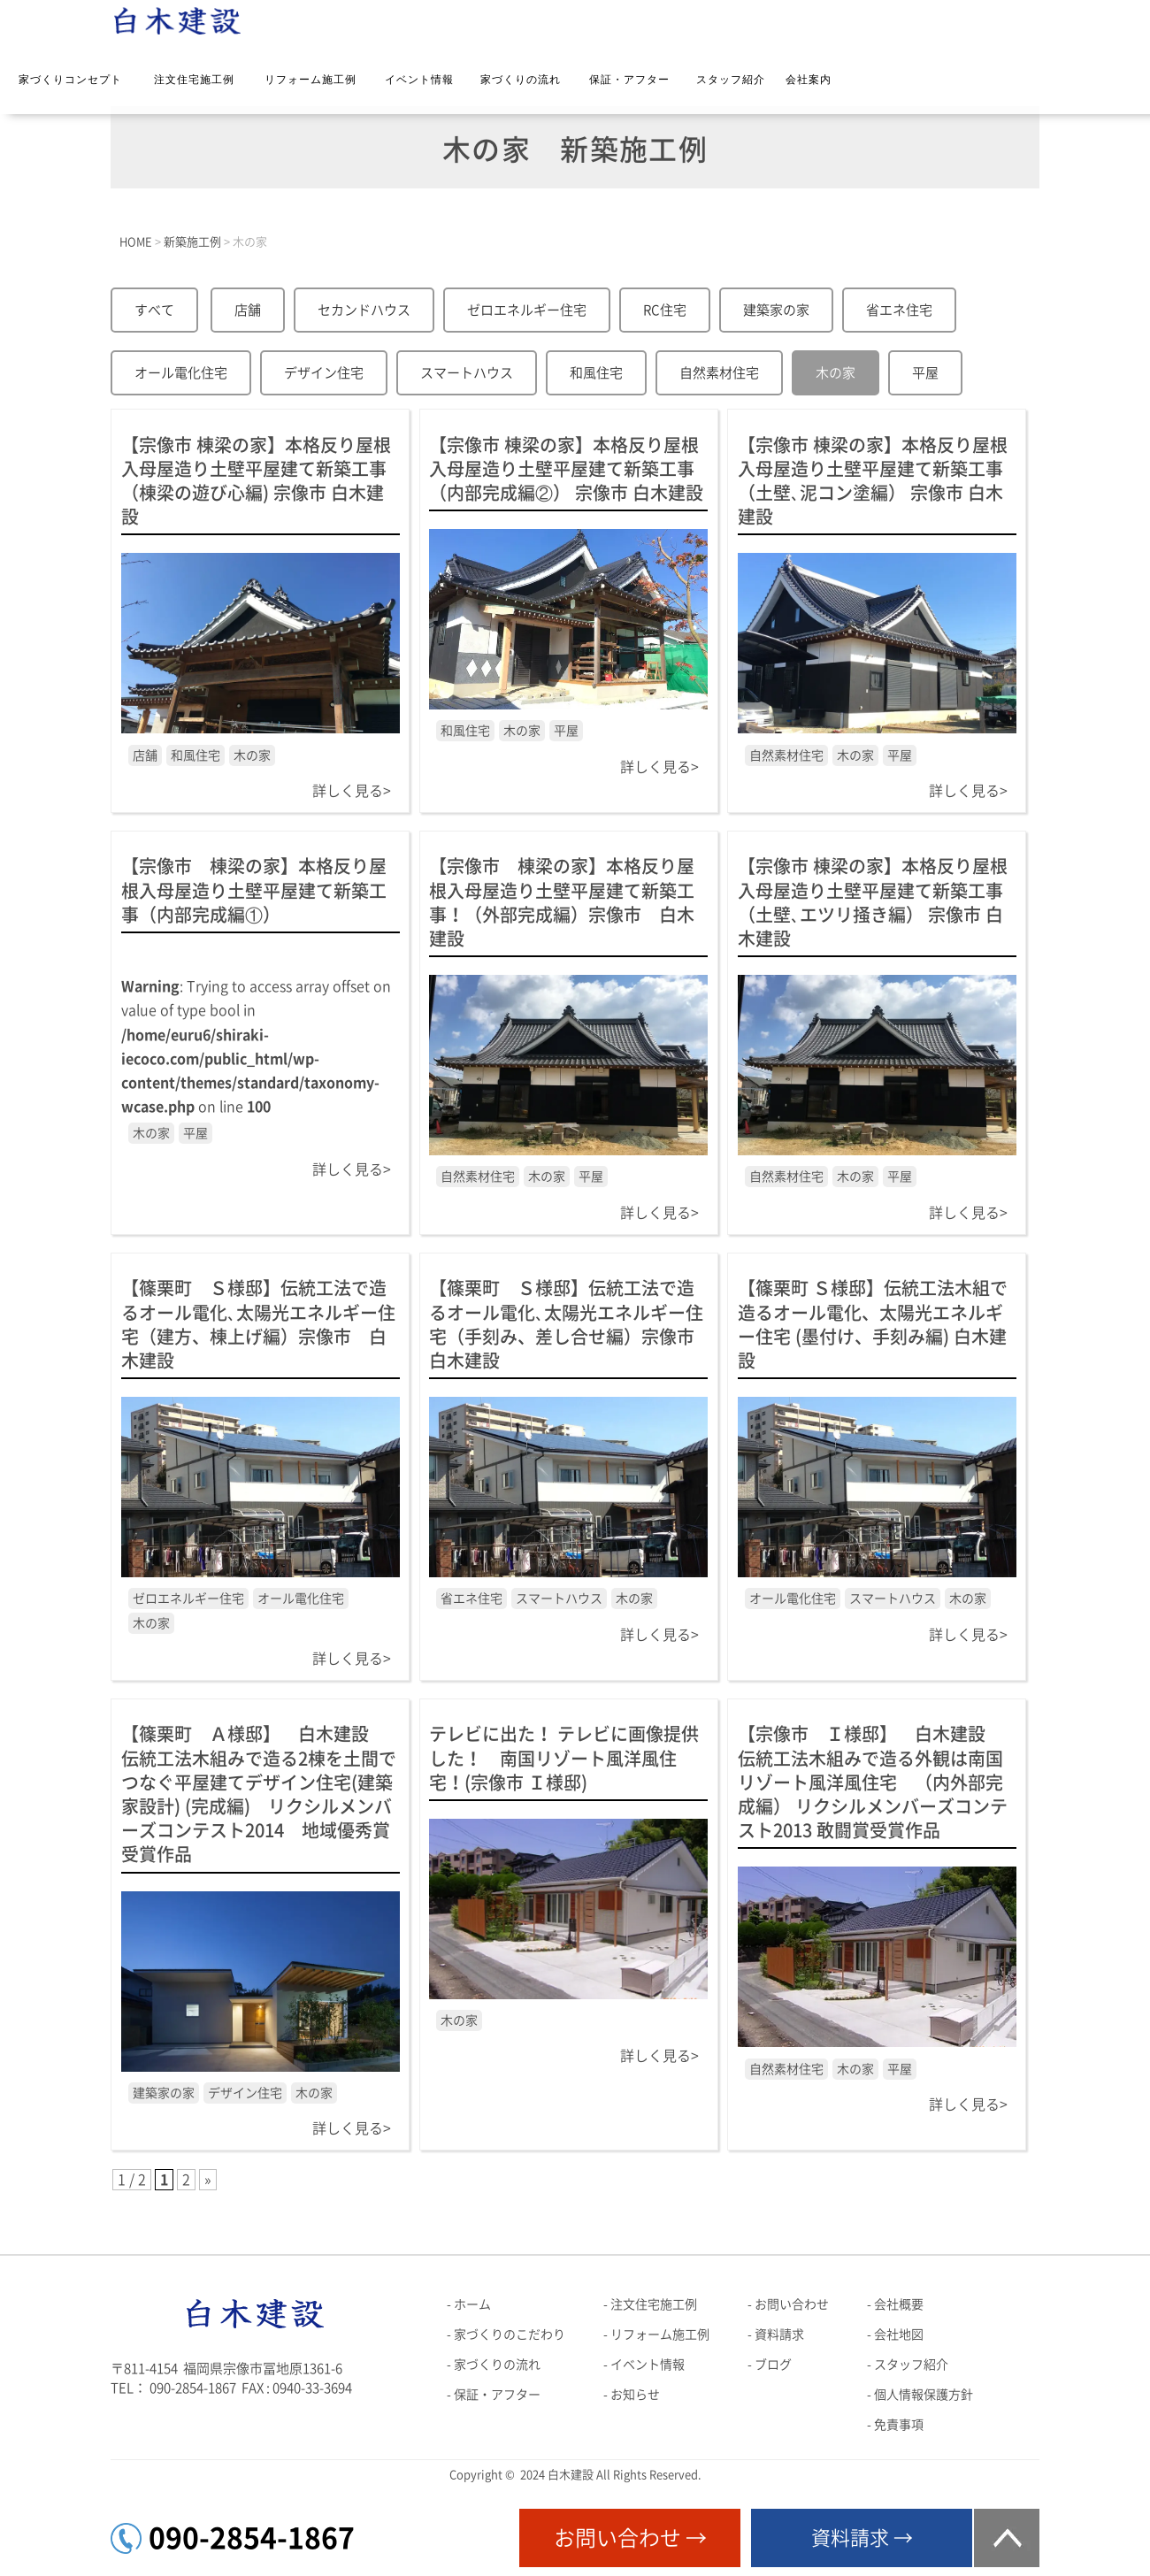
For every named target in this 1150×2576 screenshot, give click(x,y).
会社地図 (899, 2334)
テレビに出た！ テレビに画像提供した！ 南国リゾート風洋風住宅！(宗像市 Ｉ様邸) (564, 1757)
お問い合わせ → (630, 2538)
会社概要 (899, 2304)
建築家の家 (776, 310)
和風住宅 (596, 373)
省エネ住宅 (899, 310)
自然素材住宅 (719, 373)
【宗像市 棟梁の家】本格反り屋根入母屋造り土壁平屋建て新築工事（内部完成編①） (254, 890)
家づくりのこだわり (509, 2334)
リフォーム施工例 (310, 79)
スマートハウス (466, 373)
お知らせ (635, 2394)
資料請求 (779, 2334)
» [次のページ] (207, 2180)
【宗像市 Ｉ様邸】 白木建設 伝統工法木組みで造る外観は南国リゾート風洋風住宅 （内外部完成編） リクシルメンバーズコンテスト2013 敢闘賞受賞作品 (873, 1782)
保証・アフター (629, 79)
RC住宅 (664, 310)
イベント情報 (419, 79)
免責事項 (899, 2425)
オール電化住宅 (180, 373)
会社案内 (809, 79)
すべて (154, 310)
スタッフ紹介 (730, 79)
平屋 (925, 373)
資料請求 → (862, 2538)
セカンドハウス (364, 310)
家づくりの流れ (520, 79)
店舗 (247, 310)
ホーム (472, 2304)
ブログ (773, 2364)
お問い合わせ (792, 2304)
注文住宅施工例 (194, 79)
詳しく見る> (351, 791)
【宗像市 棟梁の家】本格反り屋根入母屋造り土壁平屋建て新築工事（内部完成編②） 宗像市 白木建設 (566, 469)
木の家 (835, 373)
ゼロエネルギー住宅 (526, 310)
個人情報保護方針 (923, 2394)
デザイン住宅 (324, 373)
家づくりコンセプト (70, 79)
